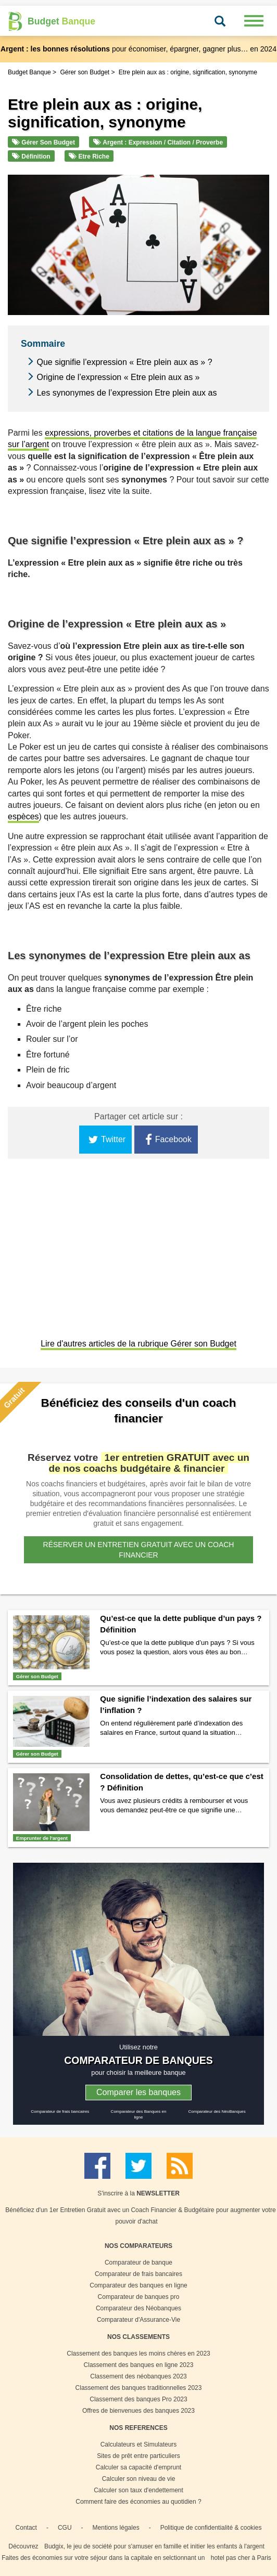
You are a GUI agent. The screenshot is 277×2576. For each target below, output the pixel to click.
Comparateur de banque (138, 2262)
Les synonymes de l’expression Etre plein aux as (126, 392)
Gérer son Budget (43, 142)
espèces (23, 816)
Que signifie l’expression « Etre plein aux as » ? (124, 362)
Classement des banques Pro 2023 (138, 2399)
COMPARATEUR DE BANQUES (138, 2060)
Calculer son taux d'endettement (138, 2490)
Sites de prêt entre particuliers (138, 2456)
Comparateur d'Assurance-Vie (138, 2319)
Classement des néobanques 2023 (138, 2376)
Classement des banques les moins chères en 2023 (138, 2353)
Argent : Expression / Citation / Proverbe (158, 142)
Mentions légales (116, 2527)
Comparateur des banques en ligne (138, 2285)
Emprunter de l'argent (42, 1838)
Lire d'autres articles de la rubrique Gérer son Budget (138, 1343)
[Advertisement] (138, 1250)
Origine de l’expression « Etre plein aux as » (117, 377)
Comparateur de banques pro (139, 2296)
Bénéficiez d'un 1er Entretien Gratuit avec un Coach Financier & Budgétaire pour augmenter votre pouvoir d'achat (140, 2215)
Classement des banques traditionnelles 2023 (138, 2387)
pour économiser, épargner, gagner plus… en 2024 (138, 49)
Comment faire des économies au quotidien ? (138, 2501)
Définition (31, 156)
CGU (65, 2527)
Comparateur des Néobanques (138, 2308)
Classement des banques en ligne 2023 (139, 2365)
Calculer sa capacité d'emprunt (138, 2467)
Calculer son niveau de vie (138, 2478)
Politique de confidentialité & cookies (211, 2527)
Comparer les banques (138, 2092)
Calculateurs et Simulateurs (138, 2444)
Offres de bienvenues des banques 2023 (138, 2410)
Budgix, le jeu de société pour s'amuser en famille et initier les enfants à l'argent (154, 2546)
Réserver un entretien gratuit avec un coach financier (138, 1549)
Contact (26, 2527)
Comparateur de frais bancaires (60, 2111)
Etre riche (89, 156)
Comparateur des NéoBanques (216, 2111)
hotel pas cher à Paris (241, 2557)
